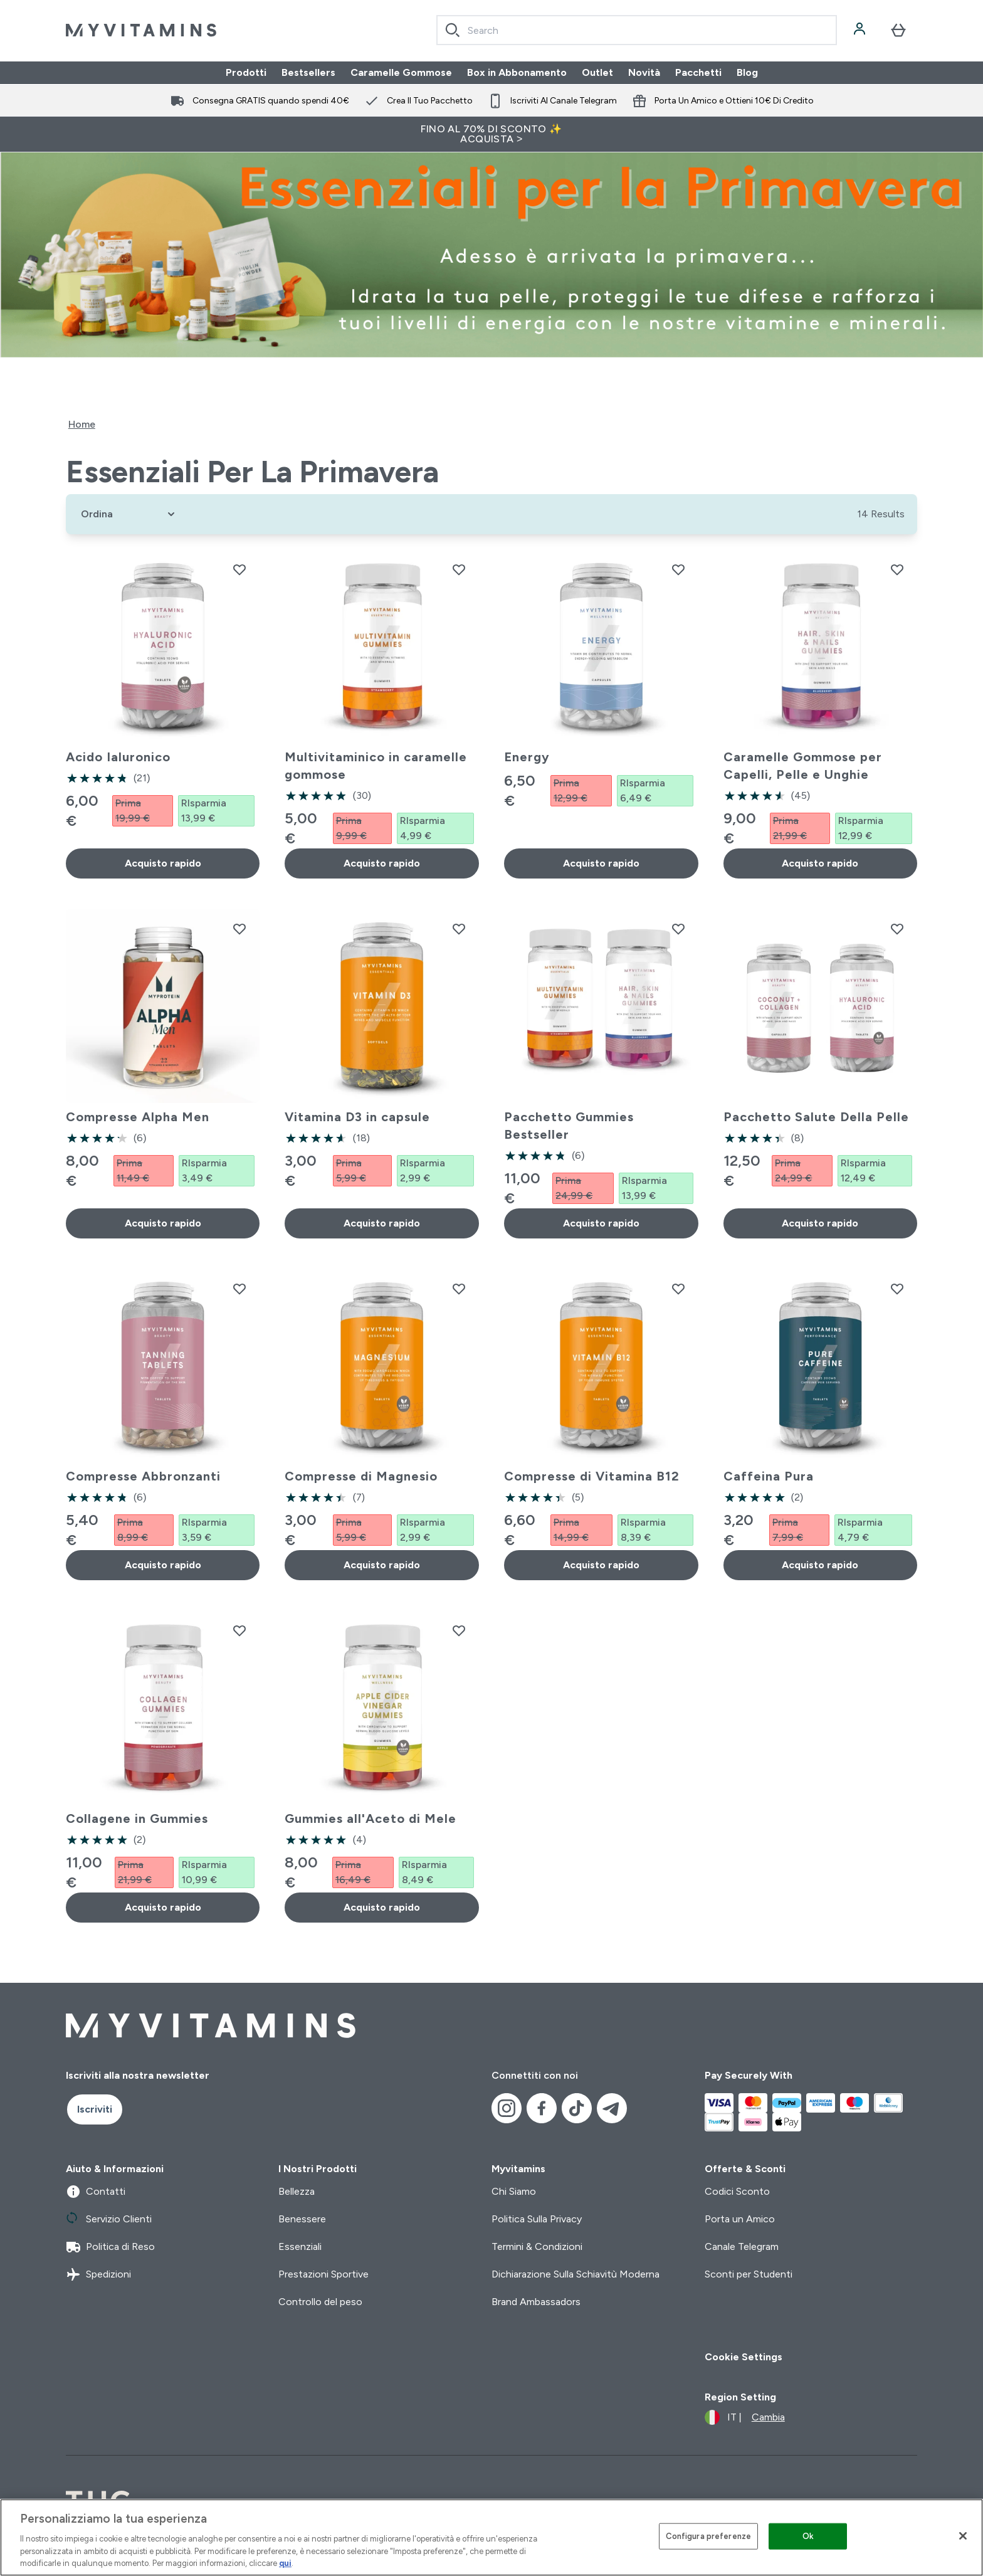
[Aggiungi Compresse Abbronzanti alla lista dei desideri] (239, 1289)
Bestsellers (308, 72)
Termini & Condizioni (537, 2246)
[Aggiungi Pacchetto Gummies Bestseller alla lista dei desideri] (678, 929)
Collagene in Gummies (137, 1818)
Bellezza (296, 2191)
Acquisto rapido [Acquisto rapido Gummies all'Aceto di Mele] (382, 1907)
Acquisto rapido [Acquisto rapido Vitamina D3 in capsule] (382, 1223)
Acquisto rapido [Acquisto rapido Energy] (601, 863)
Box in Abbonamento (517, 72)
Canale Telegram (742, 2246)
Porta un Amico (740, 2219)
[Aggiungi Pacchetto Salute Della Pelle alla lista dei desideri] (897, 929)
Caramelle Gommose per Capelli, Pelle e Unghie (802, 765)
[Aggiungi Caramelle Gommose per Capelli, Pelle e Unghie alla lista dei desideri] (897, 569)
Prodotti (246, 72)
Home (81, 424)
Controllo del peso (320, 2302)
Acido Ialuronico (118, 756)
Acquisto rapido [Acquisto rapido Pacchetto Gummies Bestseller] (601, 1223)
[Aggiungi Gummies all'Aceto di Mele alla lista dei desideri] (459, 1630)
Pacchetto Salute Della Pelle (816, 1116)
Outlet (597, 72)
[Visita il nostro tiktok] (577, 2108)
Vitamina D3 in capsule (357, 1116)
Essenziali (300, 2246)
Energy (527, 756)
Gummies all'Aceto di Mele (370, 1818)
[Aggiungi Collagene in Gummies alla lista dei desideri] (239, 1630)
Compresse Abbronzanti (143, 1476)
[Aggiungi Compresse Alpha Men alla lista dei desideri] (239, 929)
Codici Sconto (737, 2191)
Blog (747, 72)
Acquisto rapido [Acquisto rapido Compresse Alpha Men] (163, 1223)
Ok (808, 2536)
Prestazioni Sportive (323, 2274)
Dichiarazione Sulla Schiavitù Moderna (576, 2274)
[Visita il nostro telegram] (612, 2108)
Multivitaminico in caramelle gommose (376, 765)
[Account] (861, 30)
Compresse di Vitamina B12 (592, 1476)
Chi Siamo (514, 2191)
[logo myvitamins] (141, 30)
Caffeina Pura (768, 1476)
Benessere (302, 2219)
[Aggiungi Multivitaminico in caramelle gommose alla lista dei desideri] (459, 569)
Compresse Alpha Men (137, 1116)
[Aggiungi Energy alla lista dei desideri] (678, 569)
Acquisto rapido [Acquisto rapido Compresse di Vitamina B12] (601, 1565)
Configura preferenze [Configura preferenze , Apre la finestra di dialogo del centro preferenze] (709, 2536)
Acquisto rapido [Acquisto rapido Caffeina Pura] (820, 1565)
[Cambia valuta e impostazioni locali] (745, 2417)
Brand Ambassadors (536, 2302)
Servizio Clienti (109, 2219)
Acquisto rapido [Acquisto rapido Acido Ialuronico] (163, 863)
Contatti (95, 2191)
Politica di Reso (110, 2246)
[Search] (452, 30)
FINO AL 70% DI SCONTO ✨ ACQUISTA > (491, 134)
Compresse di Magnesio (361, 1476)
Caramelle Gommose (401, 72)
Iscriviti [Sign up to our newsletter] (94, 2109)
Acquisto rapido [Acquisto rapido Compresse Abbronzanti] (163, 1565)
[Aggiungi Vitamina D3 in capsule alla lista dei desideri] (459, 929)
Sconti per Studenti (748, 2274)
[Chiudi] (963, 2536)
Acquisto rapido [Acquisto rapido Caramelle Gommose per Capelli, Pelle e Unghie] (820, 863)
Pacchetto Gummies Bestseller (569, 1125)
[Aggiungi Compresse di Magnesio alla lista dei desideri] (459, 1289)
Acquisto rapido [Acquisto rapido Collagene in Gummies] (163, 1907)
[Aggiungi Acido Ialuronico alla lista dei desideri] (239, 569)
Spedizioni (98, 2274)
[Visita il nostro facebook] (542, 2108)
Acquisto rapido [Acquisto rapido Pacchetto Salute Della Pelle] (820, 1223)
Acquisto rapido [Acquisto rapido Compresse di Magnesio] (382, 1565)
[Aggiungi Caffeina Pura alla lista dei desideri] (897, 1289)
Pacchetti (698, 72)
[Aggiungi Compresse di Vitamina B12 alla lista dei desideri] (678, 1289)
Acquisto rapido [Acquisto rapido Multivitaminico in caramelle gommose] (382, 863)
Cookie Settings (743, 2357)
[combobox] (636, 30)
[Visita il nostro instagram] (507, 2108)
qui (285, 2563)
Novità (644, 72)
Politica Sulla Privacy (537, 2219)
